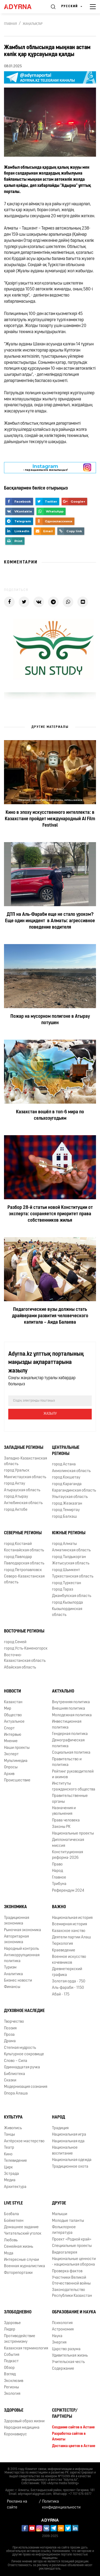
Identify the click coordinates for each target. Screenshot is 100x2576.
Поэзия (10, 2028)
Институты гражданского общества (73, 1786)
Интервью (12, 1735)
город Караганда (67, 1484)
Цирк (8, 2167)
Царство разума (66, 2349)
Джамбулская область (71, 1596)
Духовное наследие (24, 2011)
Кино (8, 2154)
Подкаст (11, 2361)
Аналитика (13, 1974)
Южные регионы (68, 1533)
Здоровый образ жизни (24, 2421)
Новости (12, 1691)
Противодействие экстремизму (19, 2339)
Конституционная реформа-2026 (67, 1855)
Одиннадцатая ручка (22, 2067)
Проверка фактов (67, 2271)
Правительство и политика (67, 1762)
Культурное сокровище (24, 2054)
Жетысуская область (70, 1563)
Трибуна (59, 1884)
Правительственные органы (70, 1799)
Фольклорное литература (64, 2230)
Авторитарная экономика (16, 1939)
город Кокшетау (66, 1478)
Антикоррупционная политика (21, 1958)
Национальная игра (69, 2135)
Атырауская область (22, 1490)
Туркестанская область (72, 1577)
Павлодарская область (24, 1563)
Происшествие (17, 1780)
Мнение (11, 1741)
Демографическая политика (68, 1743)
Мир (7, 1709)
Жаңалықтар (33, 24)
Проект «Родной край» (71, 2240)
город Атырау (16, 1497)
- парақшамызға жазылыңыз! (45, 467)
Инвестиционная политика (66, 1724)
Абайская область (20, 1668)
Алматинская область (71, 1550)
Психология (62, 2323)
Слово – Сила (15, 2061)
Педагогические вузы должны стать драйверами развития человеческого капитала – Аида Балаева (50, 1316)
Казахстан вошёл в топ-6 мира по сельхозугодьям (50, 1115)
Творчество (14, 2022)
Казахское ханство (68, 1931)
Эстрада (11, 2174)
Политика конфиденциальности (61, 2504)
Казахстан (13, 1702)
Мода (8, 2253)
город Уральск (16, 1471)
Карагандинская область (74, 1491)
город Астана (64, 1464)
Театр (9, 2148)
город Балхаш (64, 1517)
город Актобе (15, 1510)
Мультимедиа (15, 1761)
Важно (59, 1907)
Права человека (66, 1820)
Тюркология (62, 1944)
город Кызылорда (67, 1603)
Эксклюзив (13, 2381)
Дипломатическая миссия (68, 1843)
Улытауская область (70, 1497)
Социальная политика (71, 1753)
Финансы (12, 1987)
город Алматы (64, 1544)
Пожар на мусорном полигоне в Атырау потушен (50, 1019)
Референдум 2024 (68, 1891)
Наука (57, 2336)
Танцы (9, 2135)
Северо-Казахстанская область (24, 1579)
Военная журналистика (24, 2266)
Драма (10, 2041)
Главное (59, 1878)
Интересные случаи (21, 2260)
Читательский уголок (22, 2234)
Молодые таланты (68, 2221)
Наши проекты (17, 1748)
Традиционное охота (70, 2167)
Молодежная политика (72, 1715)
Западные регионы (23, 1448)
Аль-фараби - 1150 (68, 1988)
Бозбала (11, 2214)
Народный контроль (21, 1949)
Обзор (9, 2368)
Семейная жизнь (18, 2247)
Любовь (11, 2240)
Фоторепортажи (18, 2273)
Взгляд (10, 2374)
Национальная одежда (71, 2160)
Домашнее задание (21, 2227)
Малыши (59, 2214)
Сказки (10, 2080)
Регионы (11, 2387)
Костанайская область (24, 1550)
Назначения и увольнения (64, 1811)
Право (57, 1865)
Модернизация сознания (25, 2087)
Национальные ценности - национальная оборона (74, 2262)
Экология (12, 2394)
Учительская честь (68, 2362)
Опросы (11, 1767)
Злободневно (17, 2312)
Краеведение (63, 1950)
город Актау (14, 1484)
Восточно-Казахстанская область (25, 1658)
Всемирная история (69, 1924)
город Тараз (62, 1590)
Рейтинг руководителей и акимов (73, 1774)
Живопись (13, 2128)
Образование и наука (74, 2312)
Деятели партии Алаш (71, 1937)
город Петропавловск (23, 1570)
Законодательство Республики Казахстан (72, 2293)
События (11, 2355)
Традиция (60, 2128)
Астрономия (63, 2330)
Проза (9, 2035)
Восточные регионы (24, 1631)
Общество (13, 1715)
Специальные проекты (72, 2246)
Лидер (9, 2330)
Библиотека (14, 2074)
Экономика (15, 1907)
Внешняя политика (68, 1709)
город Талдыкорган (69, 1557)
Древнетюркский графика (67, 1972)
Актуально (63, 1691)
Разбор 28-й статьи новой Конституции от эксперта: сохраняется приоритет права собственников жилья (50, 1214)
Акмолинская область (71, 1471)
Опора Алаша (16, 2094)
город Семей (15, 1642)
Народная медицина (21, 2428)
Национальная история (72, 1918)
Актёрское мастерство (24, 2141)
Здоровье (12, 2323)
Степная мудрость (20, 2048)
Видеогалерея (64, 2253)
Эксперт (11, 1754)
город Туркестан (66, 1583)
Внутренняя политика (71, 1702)
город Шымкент (66, 1570)
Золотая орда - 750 (68, 1981)
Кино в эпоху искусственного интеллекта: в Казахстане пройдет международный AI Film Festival (50, 819)
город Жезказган (67, 1504)
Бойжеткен (13, 2221)
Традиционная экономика (16, 1921)
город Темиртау (66, 1510)
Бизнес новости (18, 1981)
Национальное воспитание (65, 2150)
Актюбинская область (23, 1503)
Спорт (9, 1728)
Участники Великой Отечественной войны (71, 2280)
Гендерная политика (70, 1734)
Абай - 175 (60, 1995)
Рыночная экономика (22, 1930)
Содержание (63, 2369)
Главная (10, 24)
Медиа (9, 2180)
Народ (57, 1871)
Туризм (10, 1968)
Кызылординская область (67, 1612)
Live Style (13, 2203)
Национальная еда (68, 2141)
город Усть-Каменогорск (25, 1649)
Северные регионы (23, 1533)
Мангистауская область (25, 1477)
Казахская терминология (26, 2348)
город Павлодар (18, 1557)
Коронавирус (15, 2434)
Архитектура (15, 2187)
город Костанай (18, 1544)
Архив (9, 1774)
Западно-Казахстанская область (25, 1461)
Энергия (59, 2343)
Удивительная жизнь (70, 2356)
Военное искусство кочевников (69, 1959)
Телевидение (15, 2161)
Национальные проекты (73, 1834)
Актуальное (14, 1722)
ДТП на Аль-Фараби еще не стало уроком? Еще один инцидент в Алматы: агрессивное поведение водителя (50, 921)
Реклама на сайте (17, 2504)
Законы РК (61, 1827)
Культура (13, 2117)
